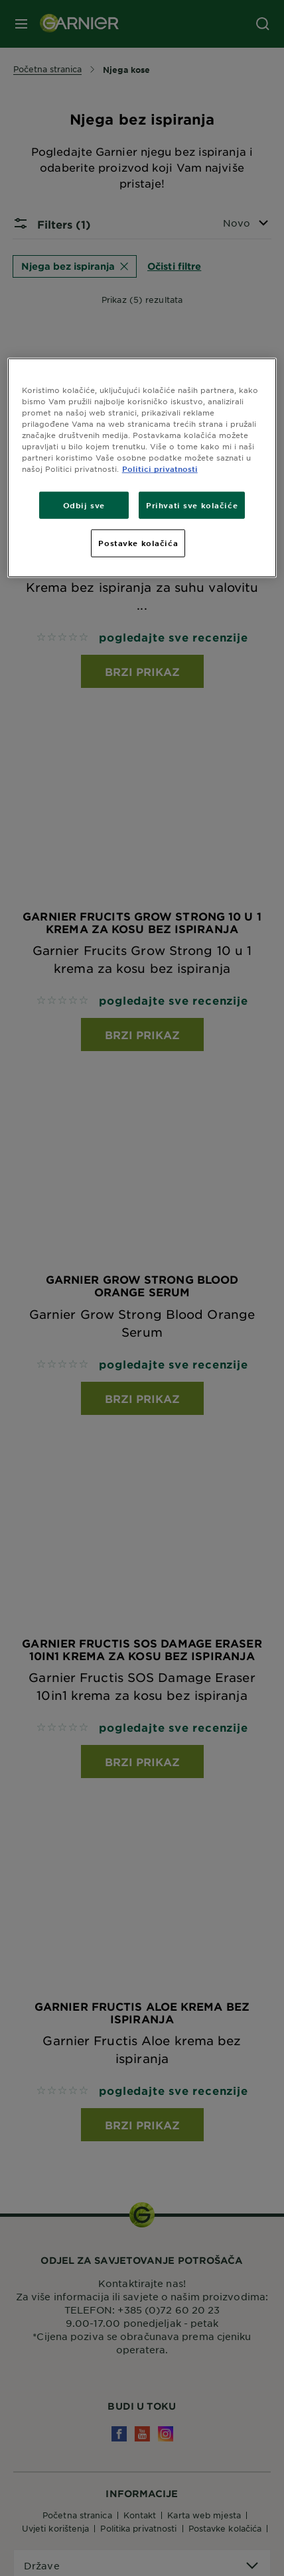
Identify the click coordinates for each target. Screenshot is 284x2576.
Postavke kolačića (138, 542)
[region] (142, 468)
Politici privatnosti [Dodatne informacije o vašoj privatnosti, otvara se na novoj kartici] (160, 468)
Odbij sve (84, 504)
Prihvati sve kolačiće (192, 504)
